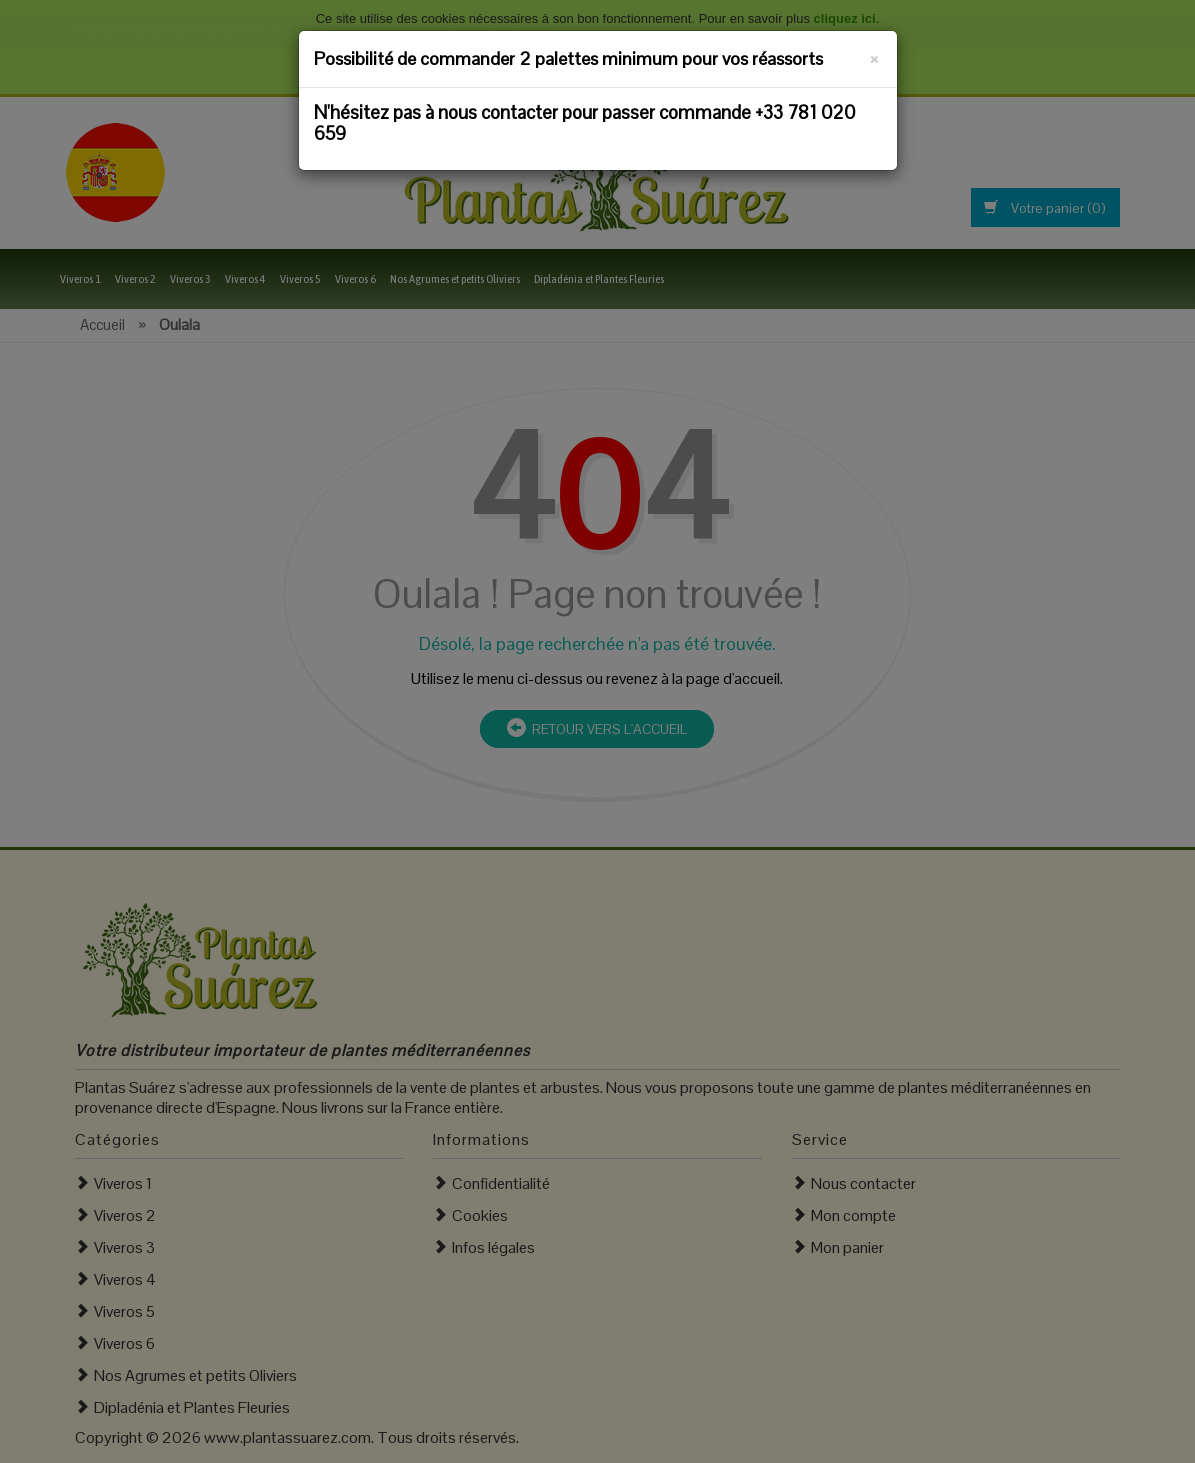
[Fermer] (874, 56)
